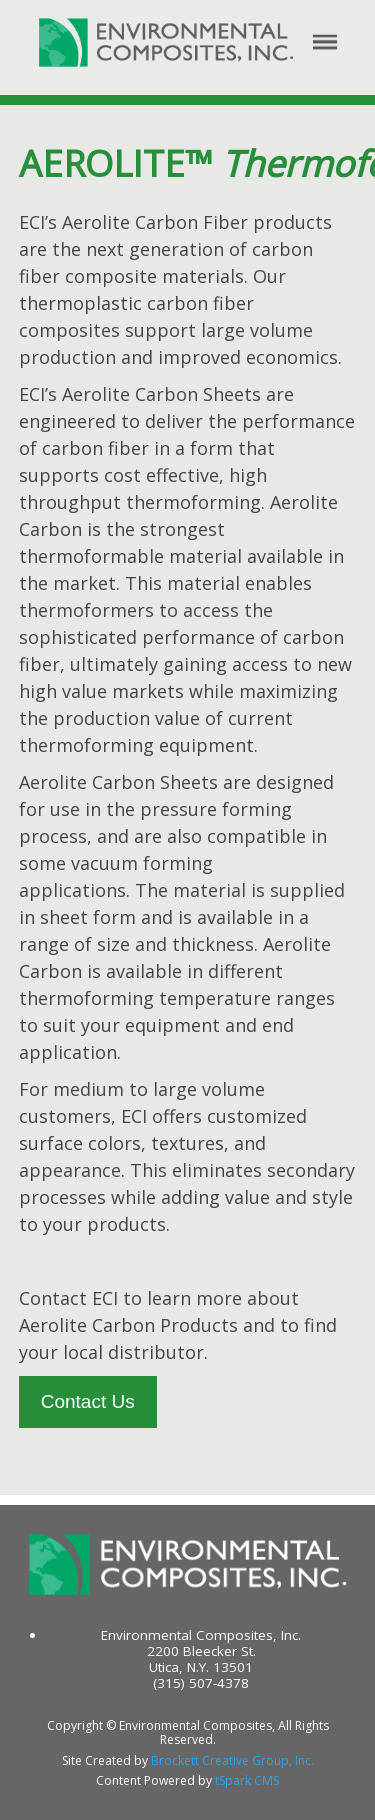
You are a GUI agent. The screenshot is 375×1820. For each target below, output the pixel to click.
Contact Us (88, 1401)
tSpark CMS (247, 1780)
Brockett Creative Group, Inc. (232, 1760)
